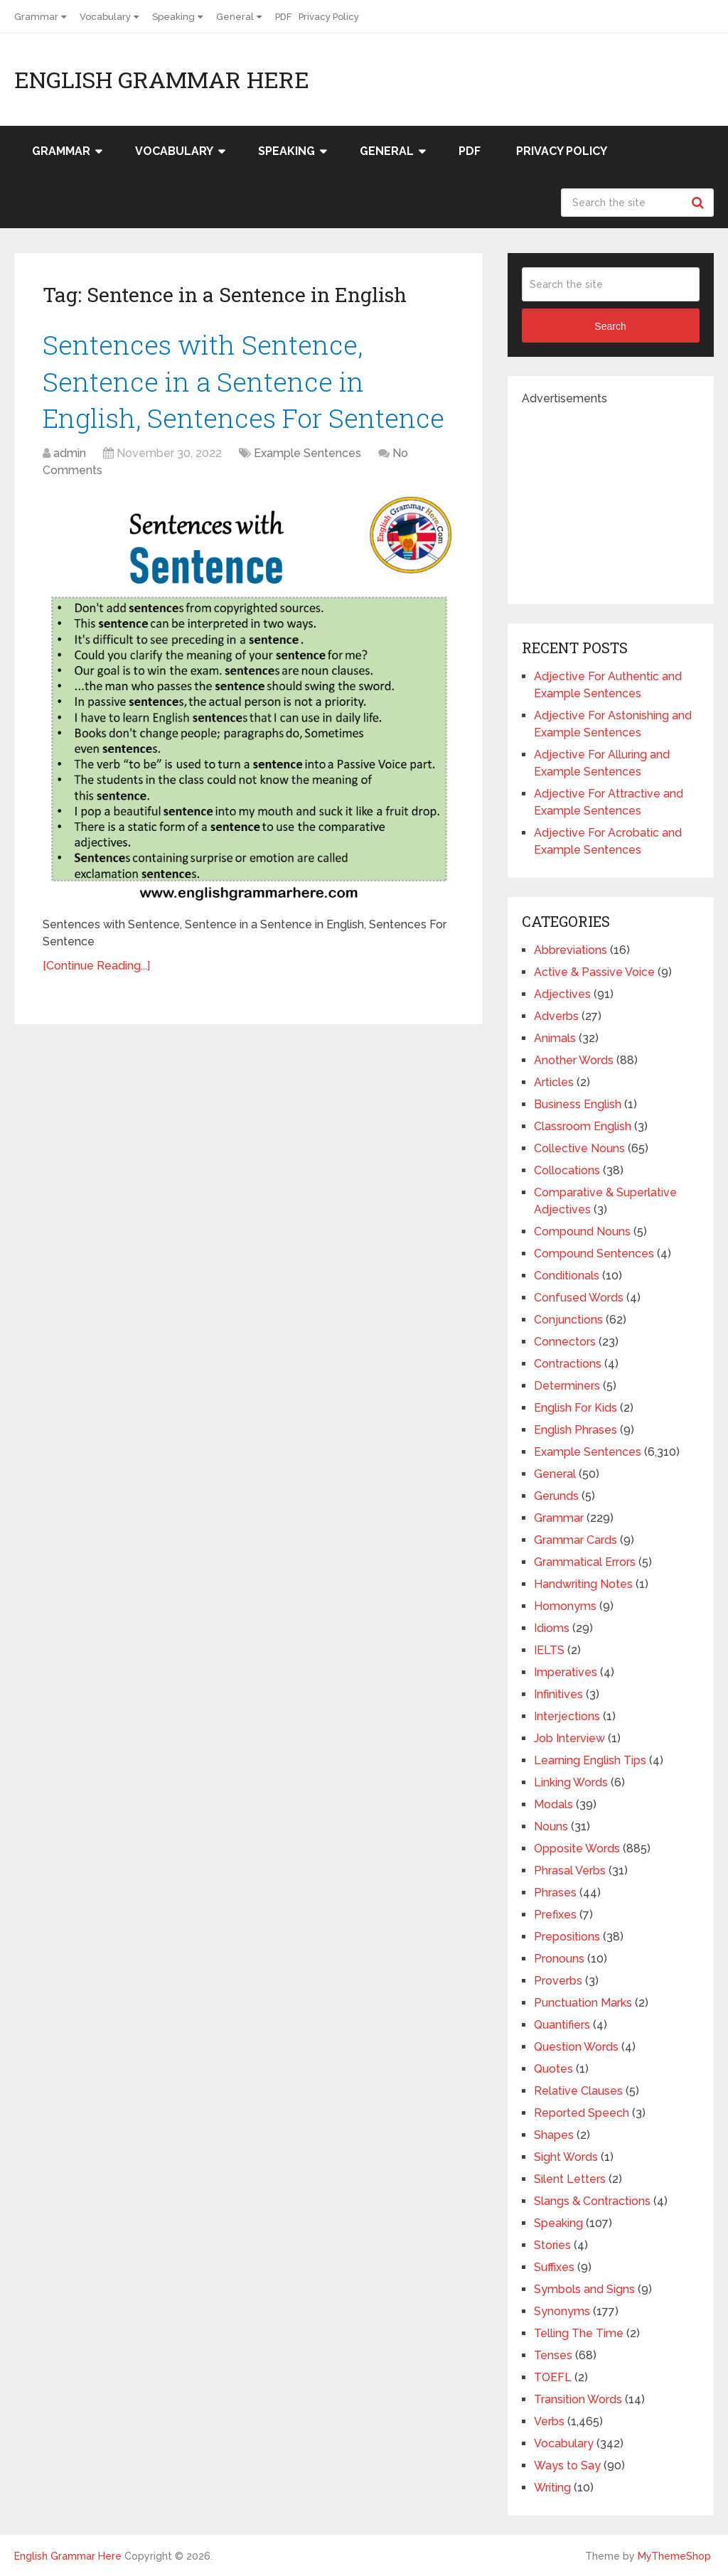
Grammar (36, 16)
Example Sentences (307, 456)
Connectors (565, 1341)
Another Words (574, 1060)
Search (699, 202)
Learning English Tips (590, 1760)
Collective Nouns (579, 1148)
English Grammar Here (161, 79)
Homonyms (565, 1606)
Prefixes (555, 1914)
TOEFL (553, 2377)
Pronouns (559, 1958)
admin (69, 456)
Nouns (551, 1826)
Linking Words (571, 1782)
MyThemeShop (674, 2556)
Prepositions (567, 1936)
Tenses (553, 2355)
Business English (577, 1104)
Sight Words (566, 2157)
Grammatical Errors (585, 1562)
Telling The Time (578, 2333)
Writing (552, 2487)
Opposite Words (577, 1848)
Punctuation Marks (583, 2002)
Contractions (567, 1363)
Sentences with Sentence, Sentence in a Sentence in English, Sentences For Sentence (247, 382)
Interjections (567, 1716)
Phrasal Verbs (570, 1870)
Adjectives (562, 994)
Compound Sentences (594, 1253)
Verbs (549, 2421)
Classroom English (582, 1126)
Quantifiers (562, 2025)
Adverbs (556, 1016)
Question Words (576, 2047)
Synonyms (562, 2311)
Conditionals (566, 1275)
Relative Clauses (578, 2091)
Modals (553, 1804)
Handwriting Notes (583, 1584)
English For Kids (575, 1408)
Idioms (551, 1628)
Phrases (555, 1892)
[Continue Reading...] (96, 969)
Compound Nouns (582, 1231)
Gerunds (556, 1496)
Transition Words (578, 2399)
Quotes (553, 2069)
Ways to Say (567, 2465)
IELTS (549, 1650)
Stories (552, 2245)
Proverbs (558, 1980)
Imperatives (565, 1672)
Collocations (567, 1170)
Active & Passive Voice (594, 972)
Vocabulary (105, 16)
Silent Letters (570, 2179)
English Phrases (575, 1430)
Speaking (173, 16)
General (235, 16)
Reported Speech (581, 2113)
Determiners (567, 1385)
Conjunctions (568, 1319)
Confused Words (578, 1297)
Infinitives (558, 1694)
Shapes (554, 2135)
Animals (555, 1038)
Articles (554, 1082)
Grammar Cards (575, 1540)
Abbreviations (570, 950)
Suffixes (554, 2267)
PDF (283, 16)
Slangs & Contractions (592, 2201)
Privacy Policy (329, 16)
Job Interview (569, 1738)
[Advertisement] (625, 496)
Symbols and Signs (584, 2289)
